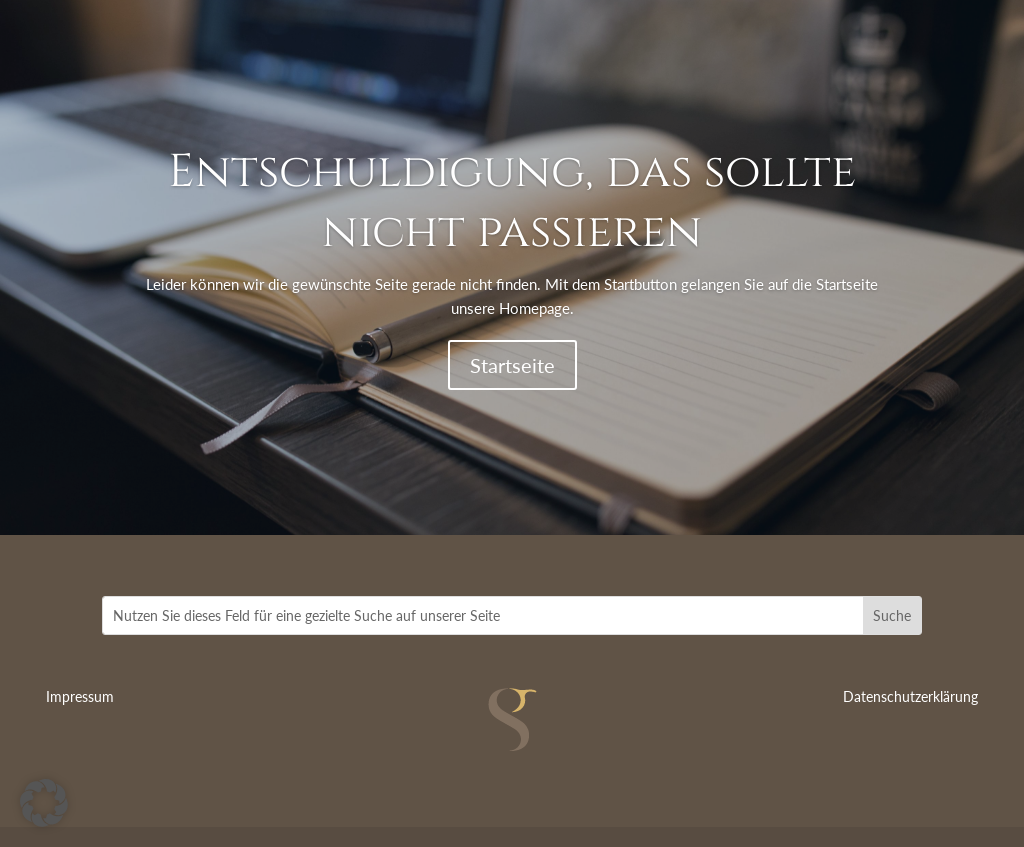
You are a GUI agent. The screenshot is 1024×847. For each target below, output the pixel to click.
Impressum (80, 696)
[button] (44, 803)
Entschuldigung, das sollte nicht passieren (512, 202)
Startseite (512, 365)
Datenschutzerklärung (910, 696)
